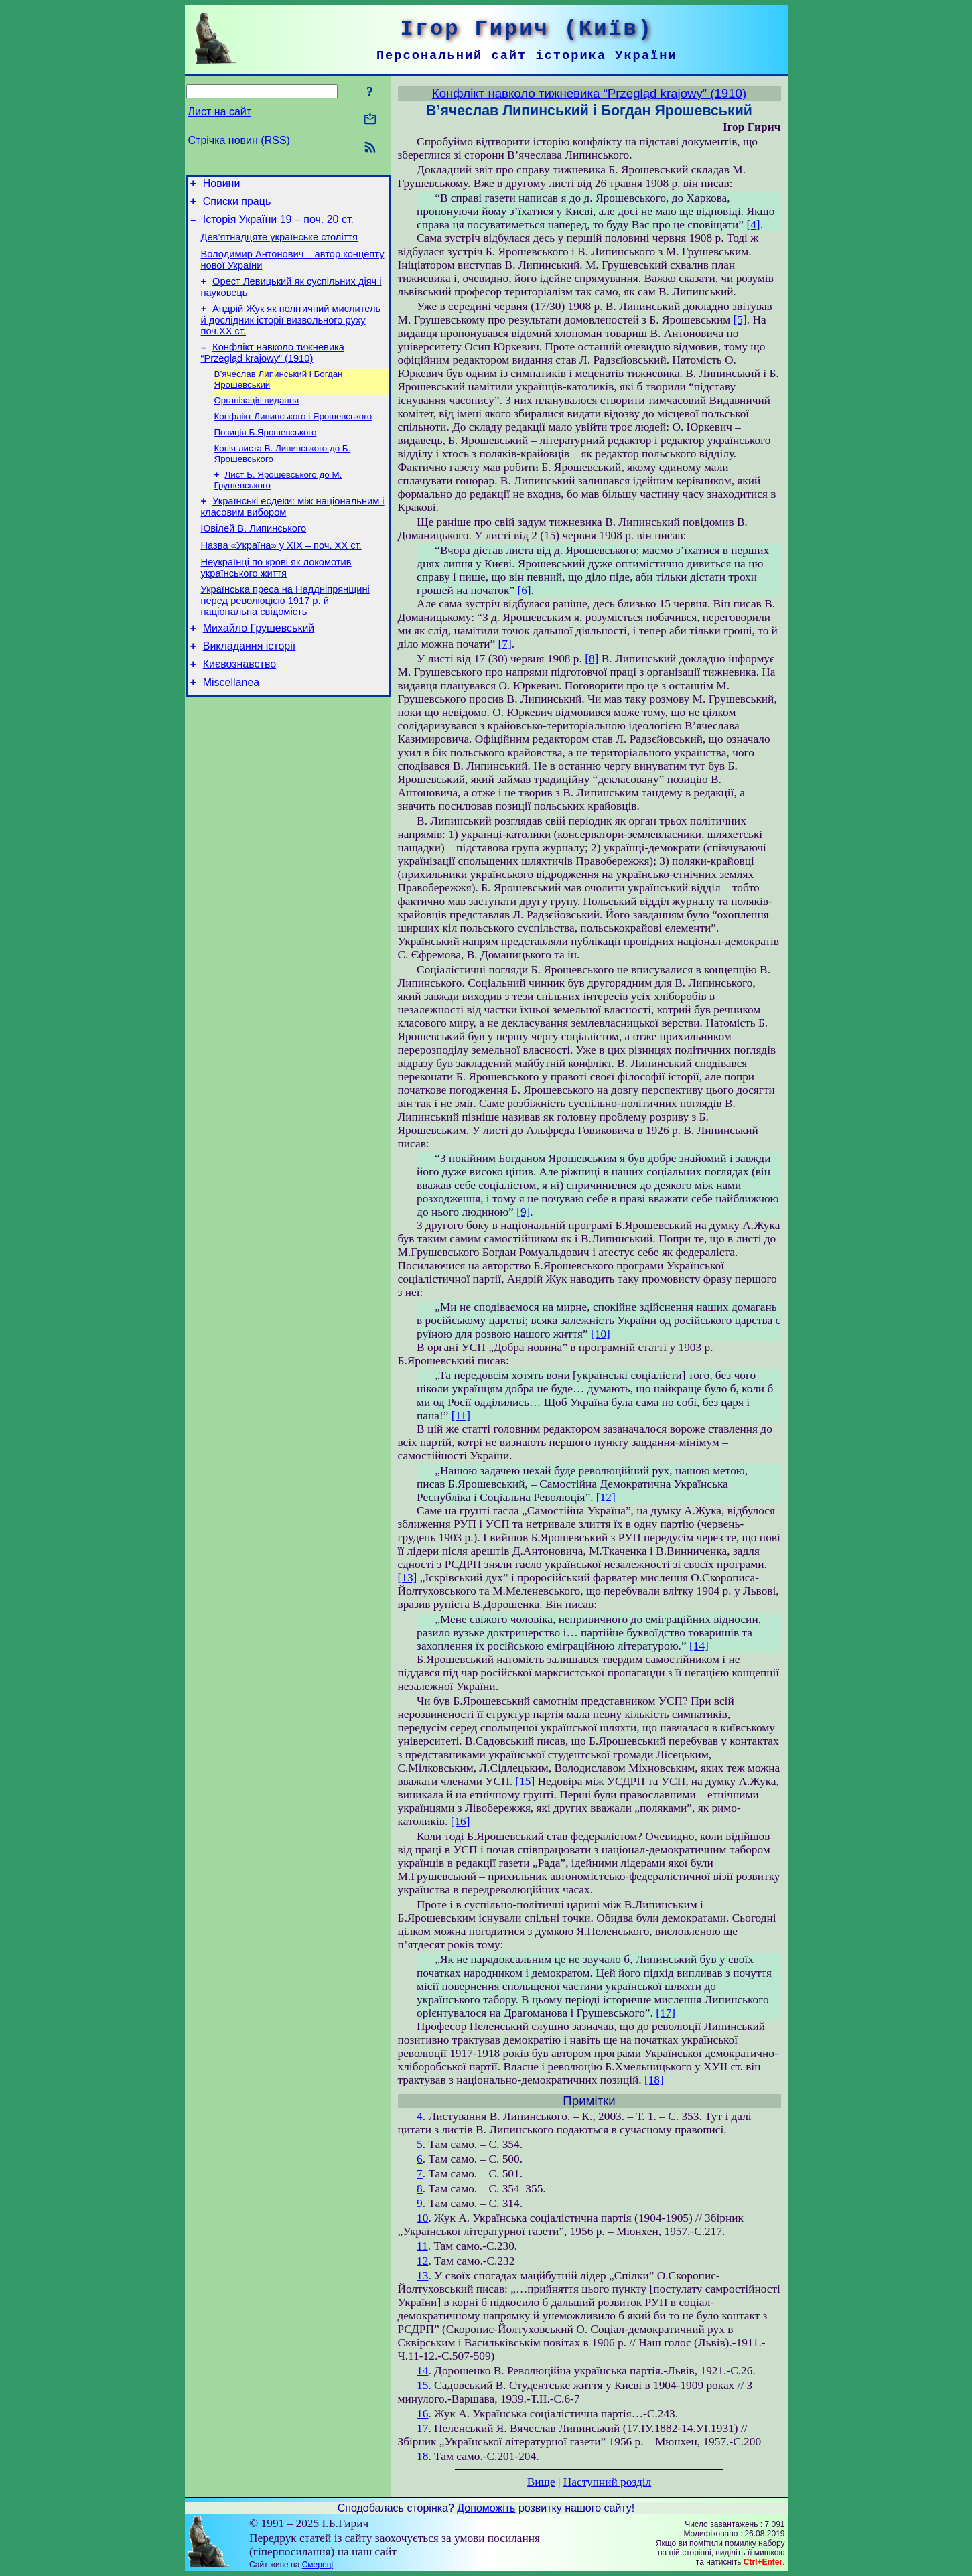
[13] (407, 1577)
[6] (524, 590)
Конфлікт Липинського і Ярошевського (293, 436)
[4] (753, 224)
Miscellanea (231, 724)
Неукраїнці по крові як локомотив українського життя (276, 600)
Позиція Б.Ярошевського (265, 454)
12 (422, 2261)
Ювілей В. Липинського (254, 556)
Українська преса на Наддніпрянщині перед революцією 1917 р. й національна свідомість (285, 634)
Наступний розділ (607, 2482)
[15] (525, 1781)
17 (422, 2428)
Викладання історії (249, 684)
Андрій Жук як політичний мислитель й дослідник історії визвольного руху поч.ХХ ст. (291, 333)
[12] (606, 1497)
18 (422, 2456)
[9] (523, 1212)
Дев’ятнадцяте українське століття (279, 245)
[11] (461, 1415)
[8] (591, 658)
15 (422, 2385)
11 (422, 2246)
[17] (665, 2013)
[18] (654, 2080)
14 (422, 2370)
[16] (460, 1821)
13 (422, 2275)
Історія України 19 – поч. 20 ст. (278, 225)
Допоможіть (486, 2508)
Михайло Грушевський (259, 664)
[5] (740, 319)
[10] (600, 1334)
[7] (505, 644)
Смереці (317, 2564)
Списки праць (237, 205)
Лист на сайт (220, 111)
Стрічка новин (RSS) (239, 140)
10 (422, 2218)
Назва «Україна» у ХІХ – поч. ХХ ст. (281, 575)
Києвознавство (239, 704)
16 (422, 2413)
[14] (699, 1646)
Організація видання (256, 419)
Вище (541, 2482)
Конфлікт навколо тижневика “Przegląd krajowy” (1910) (272, 369)
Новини (221, 185)
